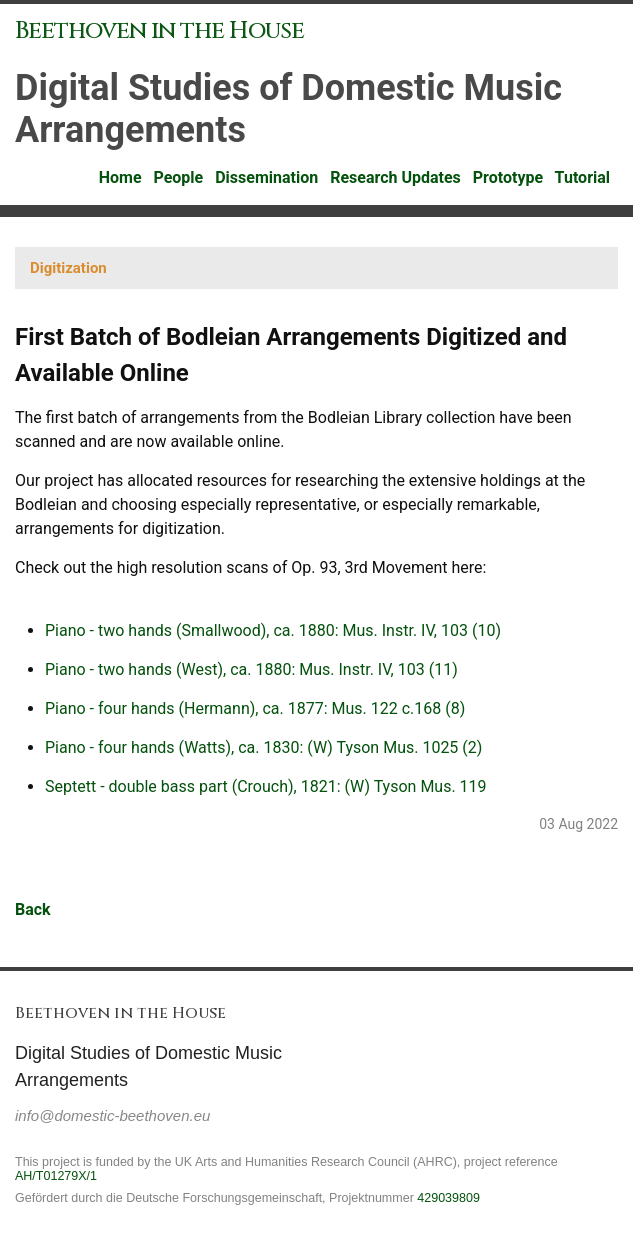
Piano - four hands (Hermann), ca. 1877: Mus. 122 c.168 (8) (255, 708)
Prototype (510, 177)
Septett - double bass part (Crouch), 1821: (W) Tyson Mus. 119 (266, 786)
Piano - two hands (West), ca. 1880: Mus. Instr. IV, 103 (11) (251, 669)
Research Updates (397, 177)
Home (122, 177)
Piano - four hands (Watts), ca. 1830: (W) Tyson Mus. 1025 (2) (263, 747)
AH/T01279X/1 (56, 1176)
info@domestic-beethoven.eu (112, 1115)
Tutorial (584, 177)
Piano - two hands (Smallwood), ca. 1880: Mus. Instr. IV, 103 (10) (273, 630)
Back (33, 909)
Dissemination (268, 177)
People (180, 177)
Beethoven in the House (159, 31)
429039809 (448, 1198)
